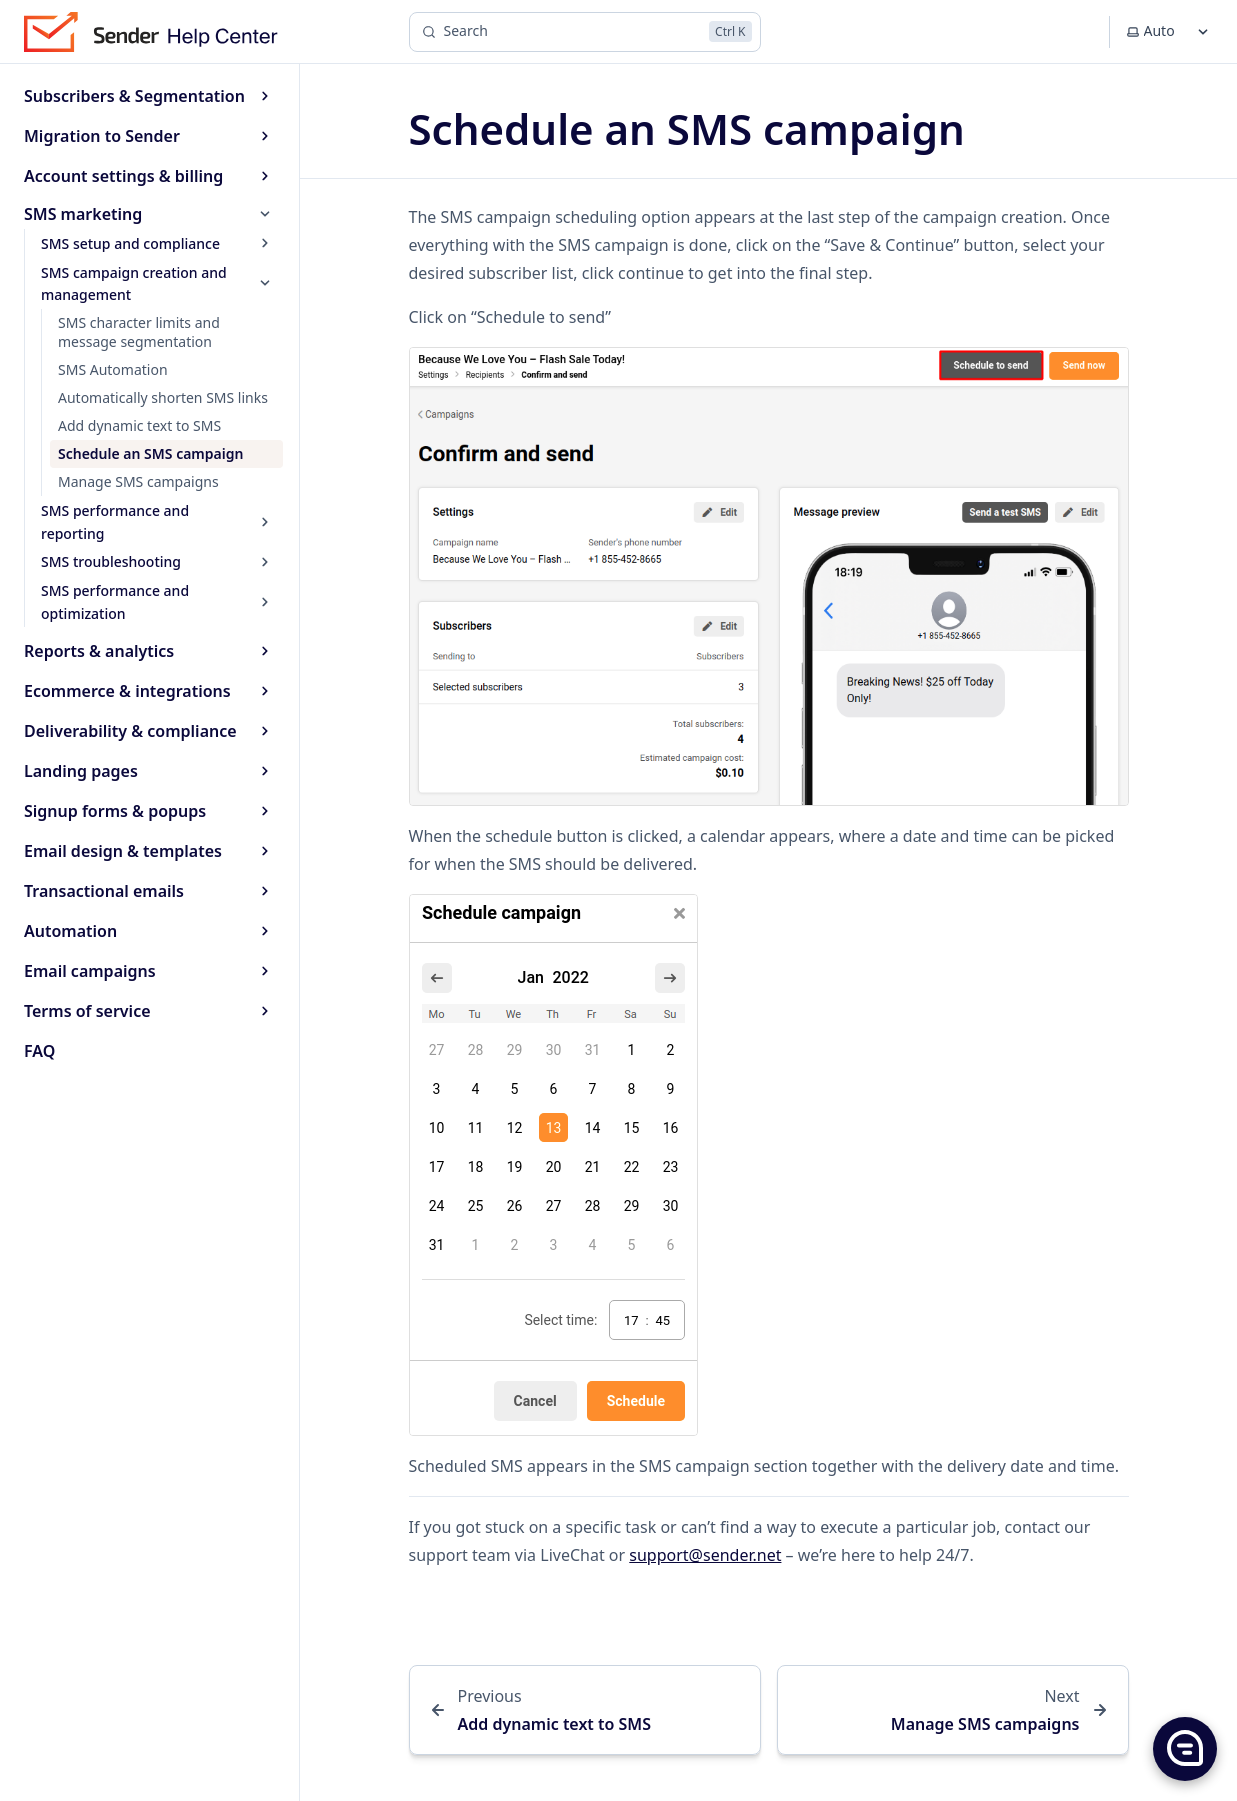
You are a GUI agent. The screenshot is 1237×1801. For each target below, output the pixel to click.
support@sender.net (705, 1555)
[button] (1184, 1748)
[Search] (585, 32)
